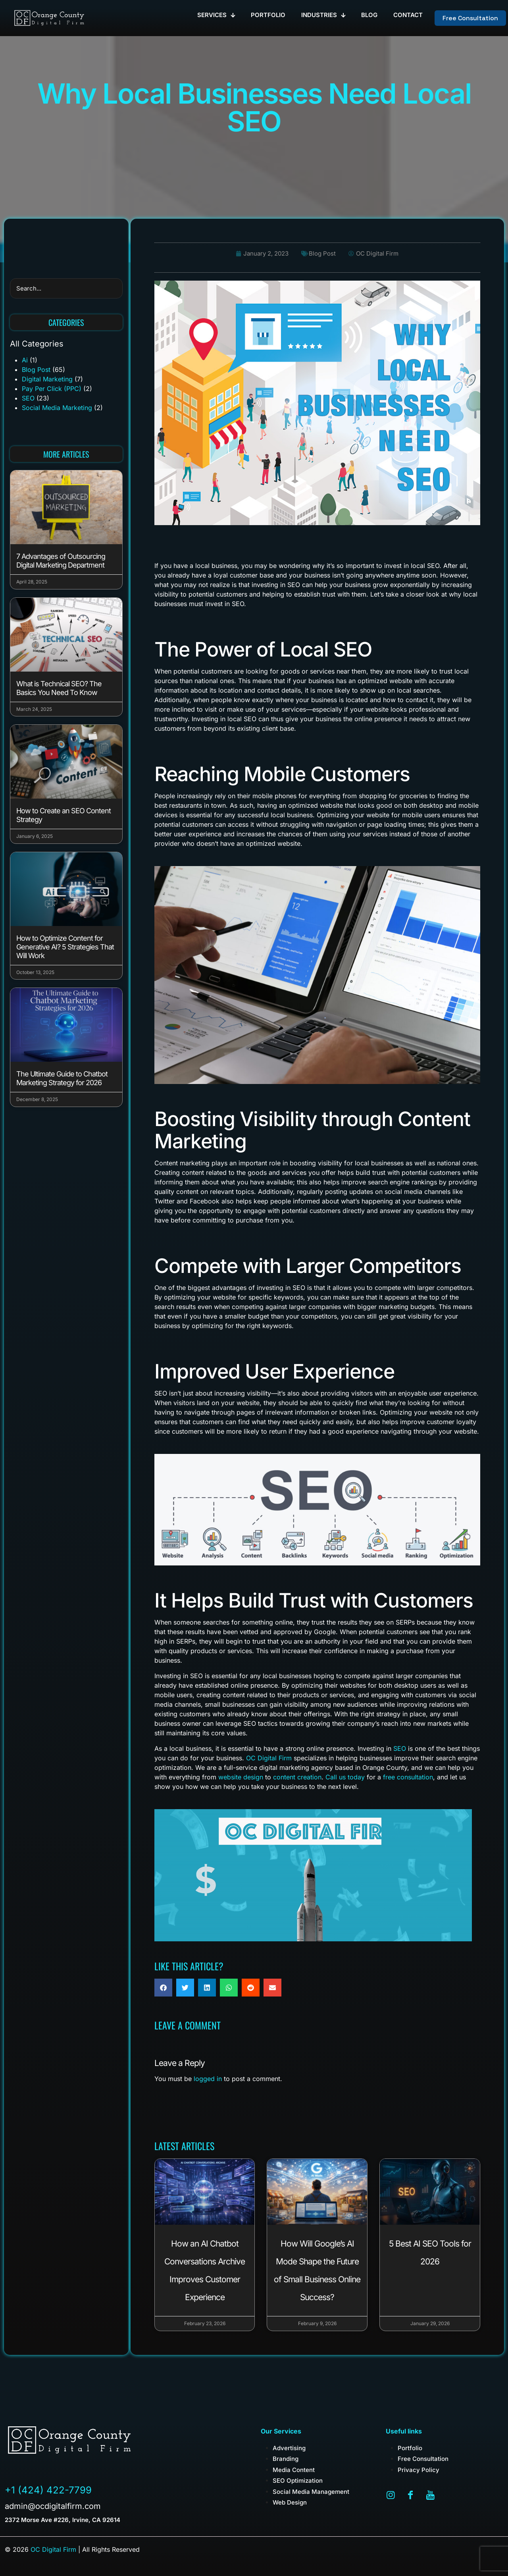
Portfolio (410, 2448)
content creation (297, 1777)
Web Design (290, 2502)
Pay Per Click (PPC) (51, 389)
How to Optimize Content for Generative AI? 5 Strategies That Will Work (65, 947)
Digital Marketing (47, 379)
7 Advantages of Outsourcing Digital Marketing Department (60, 560)
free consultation (408, 1777)
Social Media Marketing (57, 408)
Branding (285, 2458)
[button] (163, 1987)
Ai (25, 360)
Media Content (294, 2470)
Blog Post (36, 370)
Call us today (345, 1777)
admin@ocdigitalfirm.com (53, 2506)
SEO (28, 398)
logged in (208, 2079)
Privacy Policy (418, 2470)
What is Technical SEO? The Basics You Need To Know (59, 688)
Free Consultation (423, 2458)
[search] (66, 288)
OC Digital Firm (269, 1758)
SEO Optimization (298, 2480)
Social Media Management (311, 2491)
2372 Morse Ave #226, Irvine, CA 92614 (62, 2520)
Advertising (289, 2448)
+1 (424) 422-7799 (48, 2490)
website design (240, 1777)
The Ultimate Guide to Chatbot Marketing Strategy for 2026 (62, 1078)
